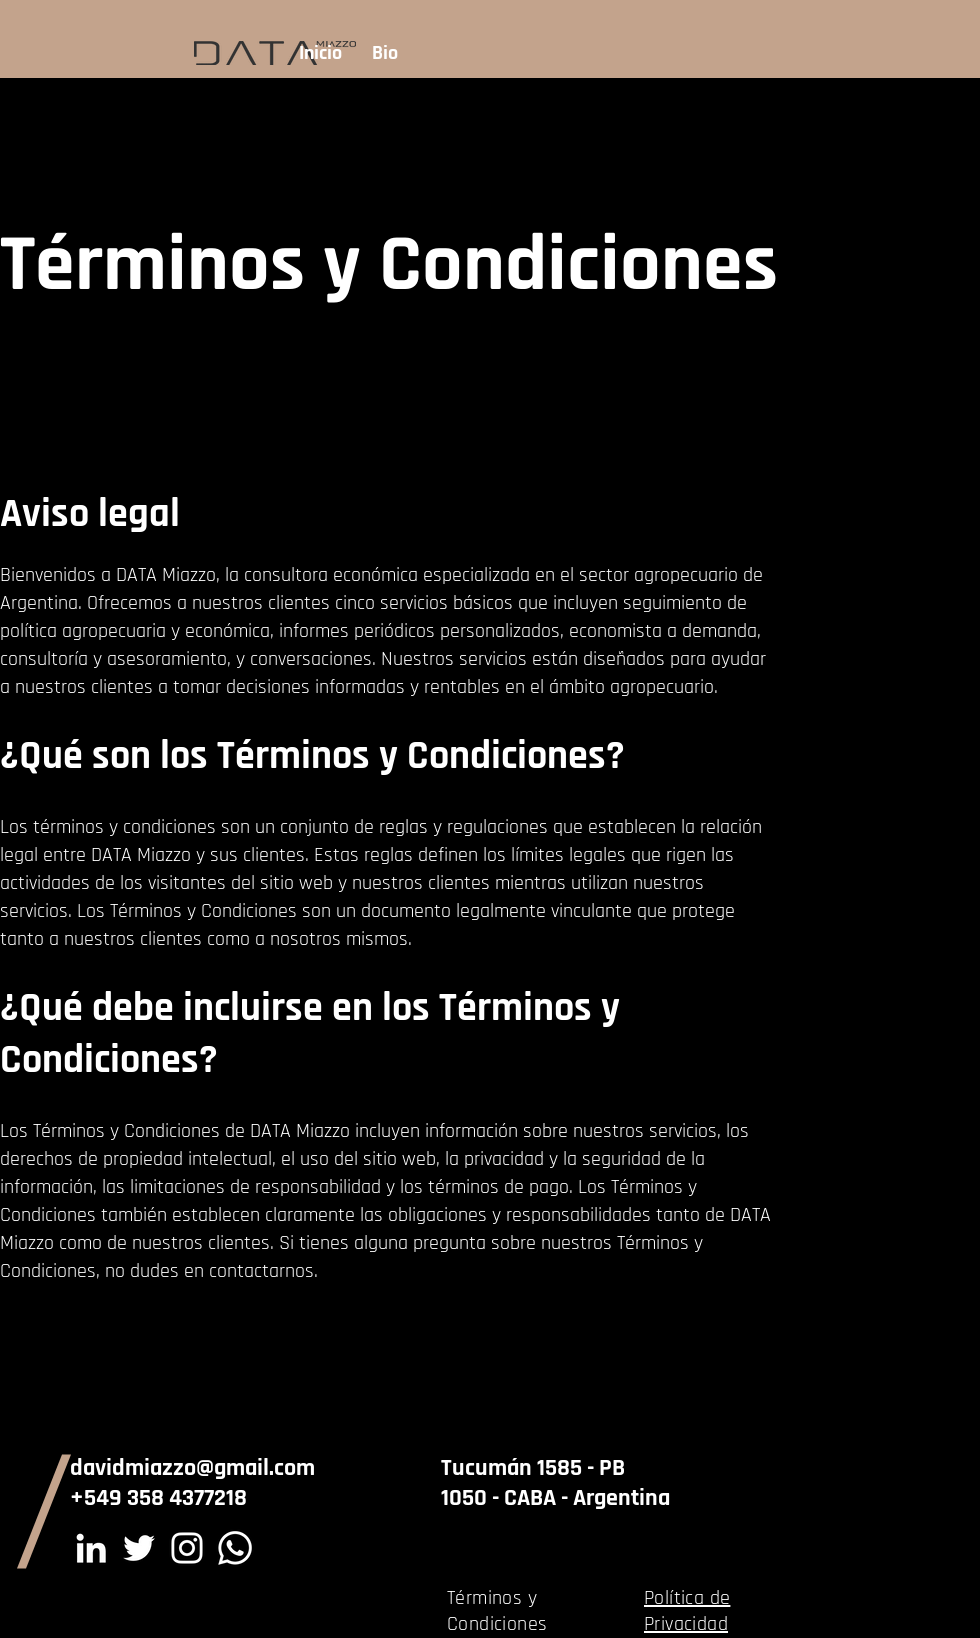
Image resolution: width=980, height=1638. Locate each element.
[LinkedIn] (91, 1548)
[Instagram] (187, 1548)
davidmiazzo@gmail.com (192, 1468)
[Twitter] (139, 1548)
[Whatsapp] (235, 1548)
